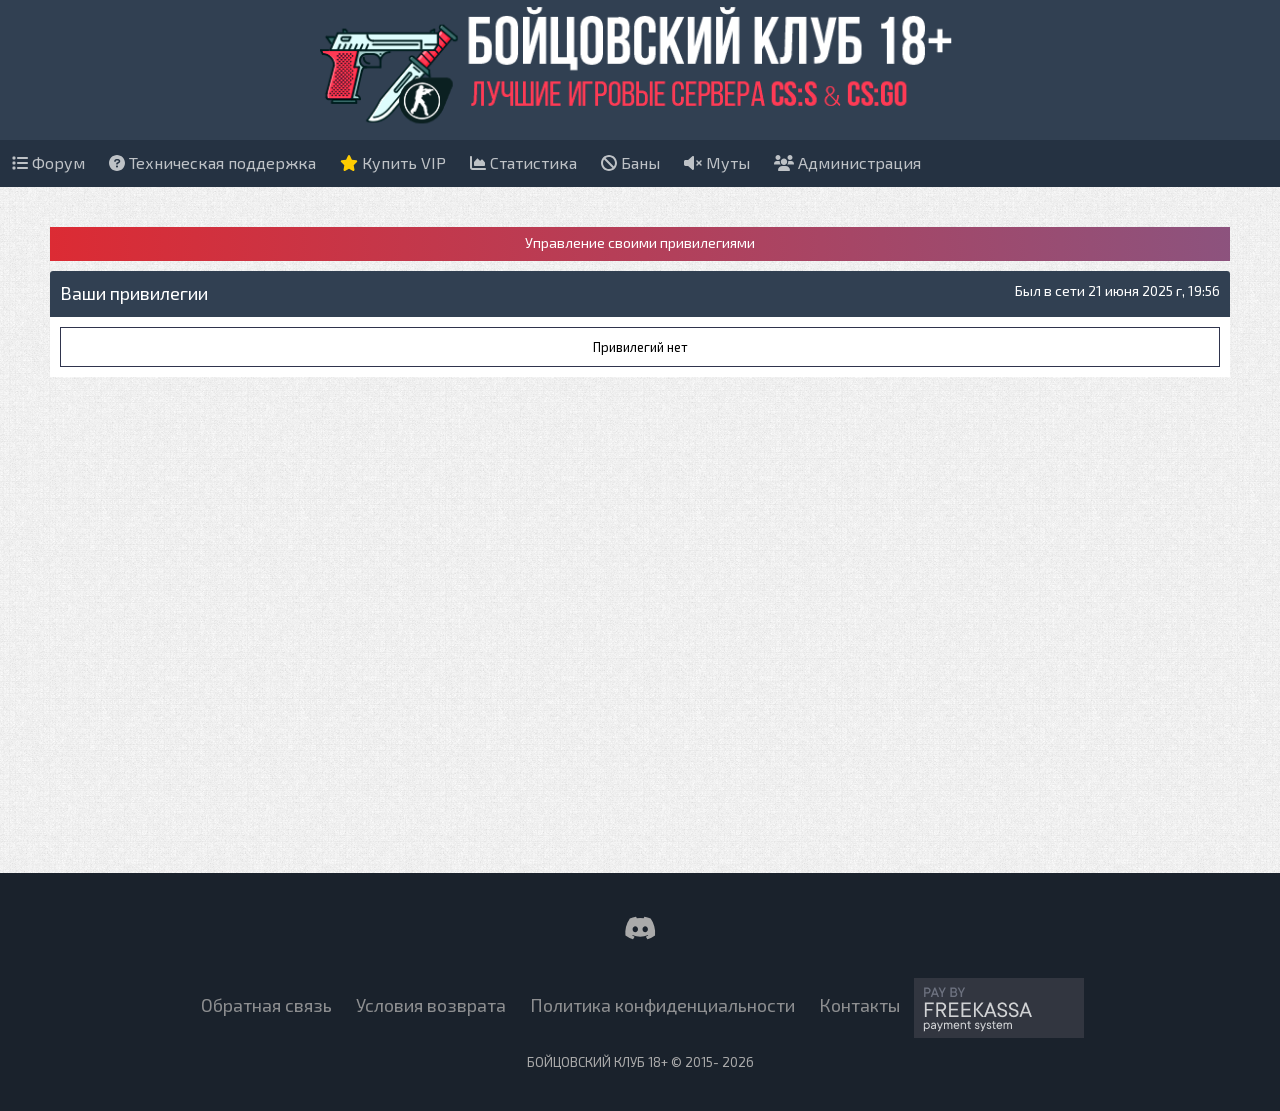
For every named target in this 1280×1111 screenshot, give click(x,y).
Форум (48, 162)
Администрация (847, 162)
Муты (717, 162)
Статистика (523, 162)
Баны (630, 162)
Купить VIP (393, 162)
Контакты (859, 1005)
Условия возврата (431, 1005)
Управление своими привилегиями (640, 242)
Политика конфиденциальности (662, 1005)
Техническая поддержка (212, 162)
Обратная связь (266, 1005)
